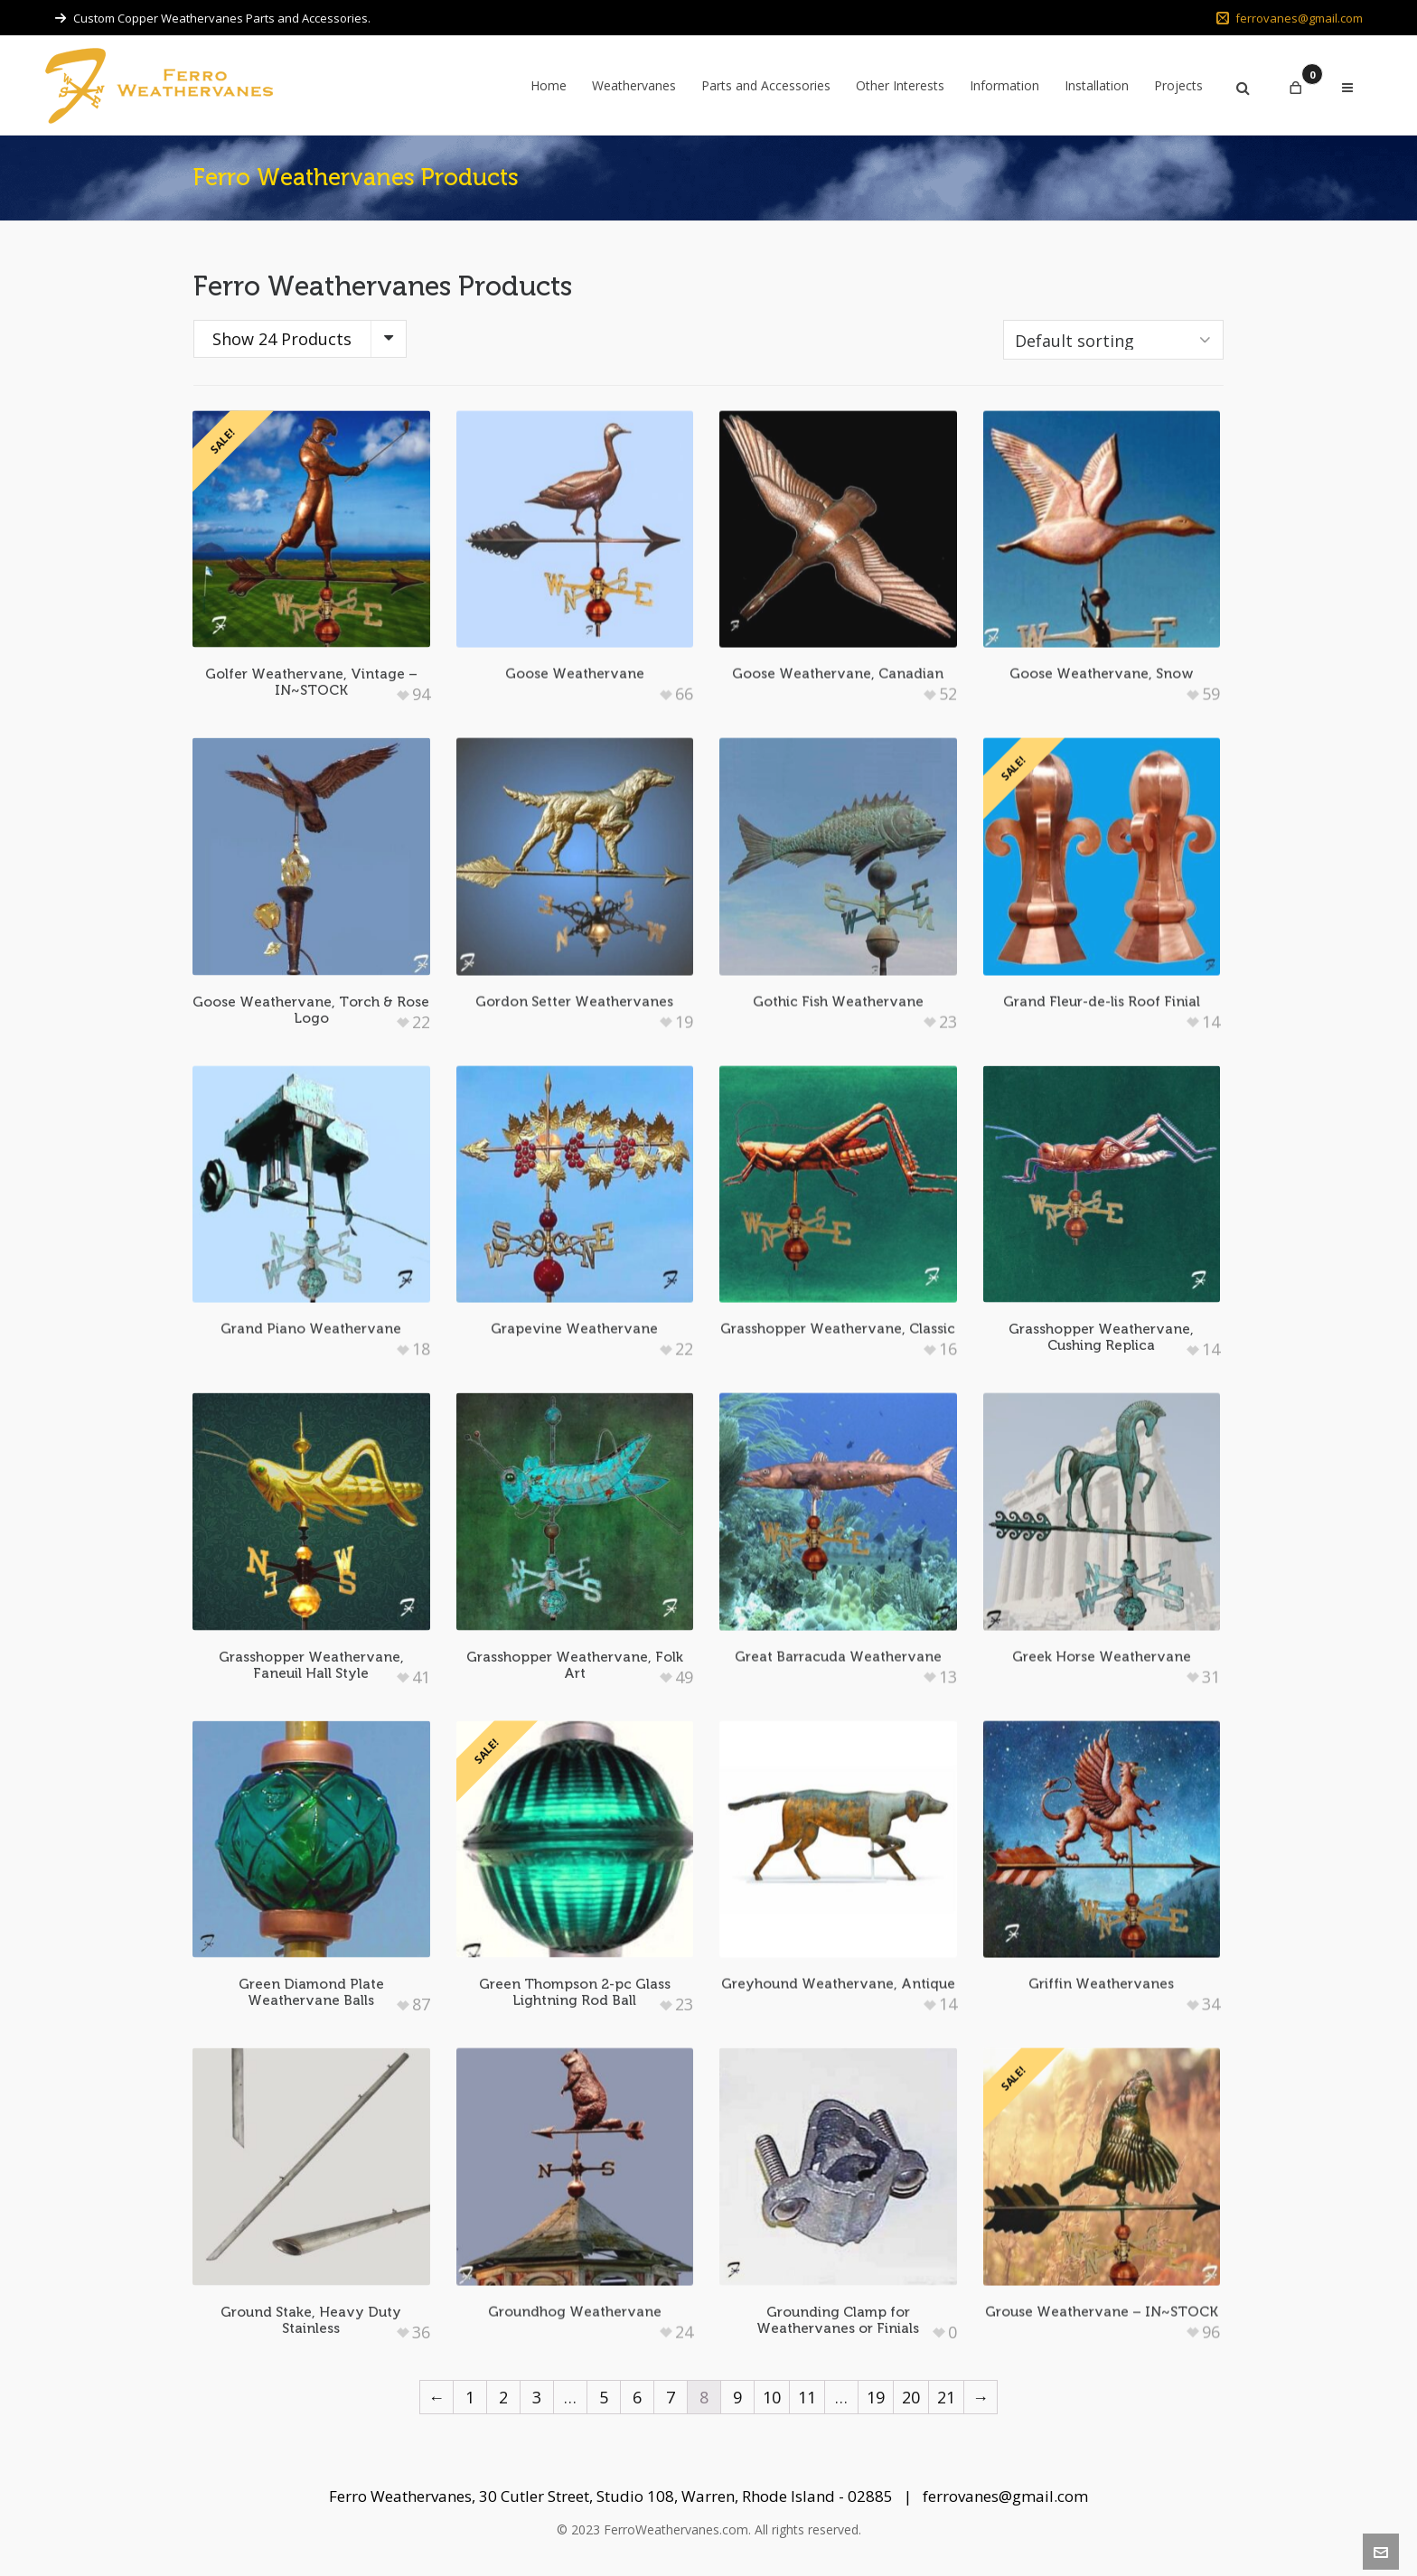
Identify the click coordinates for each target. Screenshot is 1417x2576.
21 (946, 2397)
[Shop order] (1113, 340)
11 (807, 2397)
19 (876, 2397)
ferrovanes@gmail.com (1289, 18)
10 (772, 2397)
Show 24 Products (282, 339)
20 (911, 2397)
